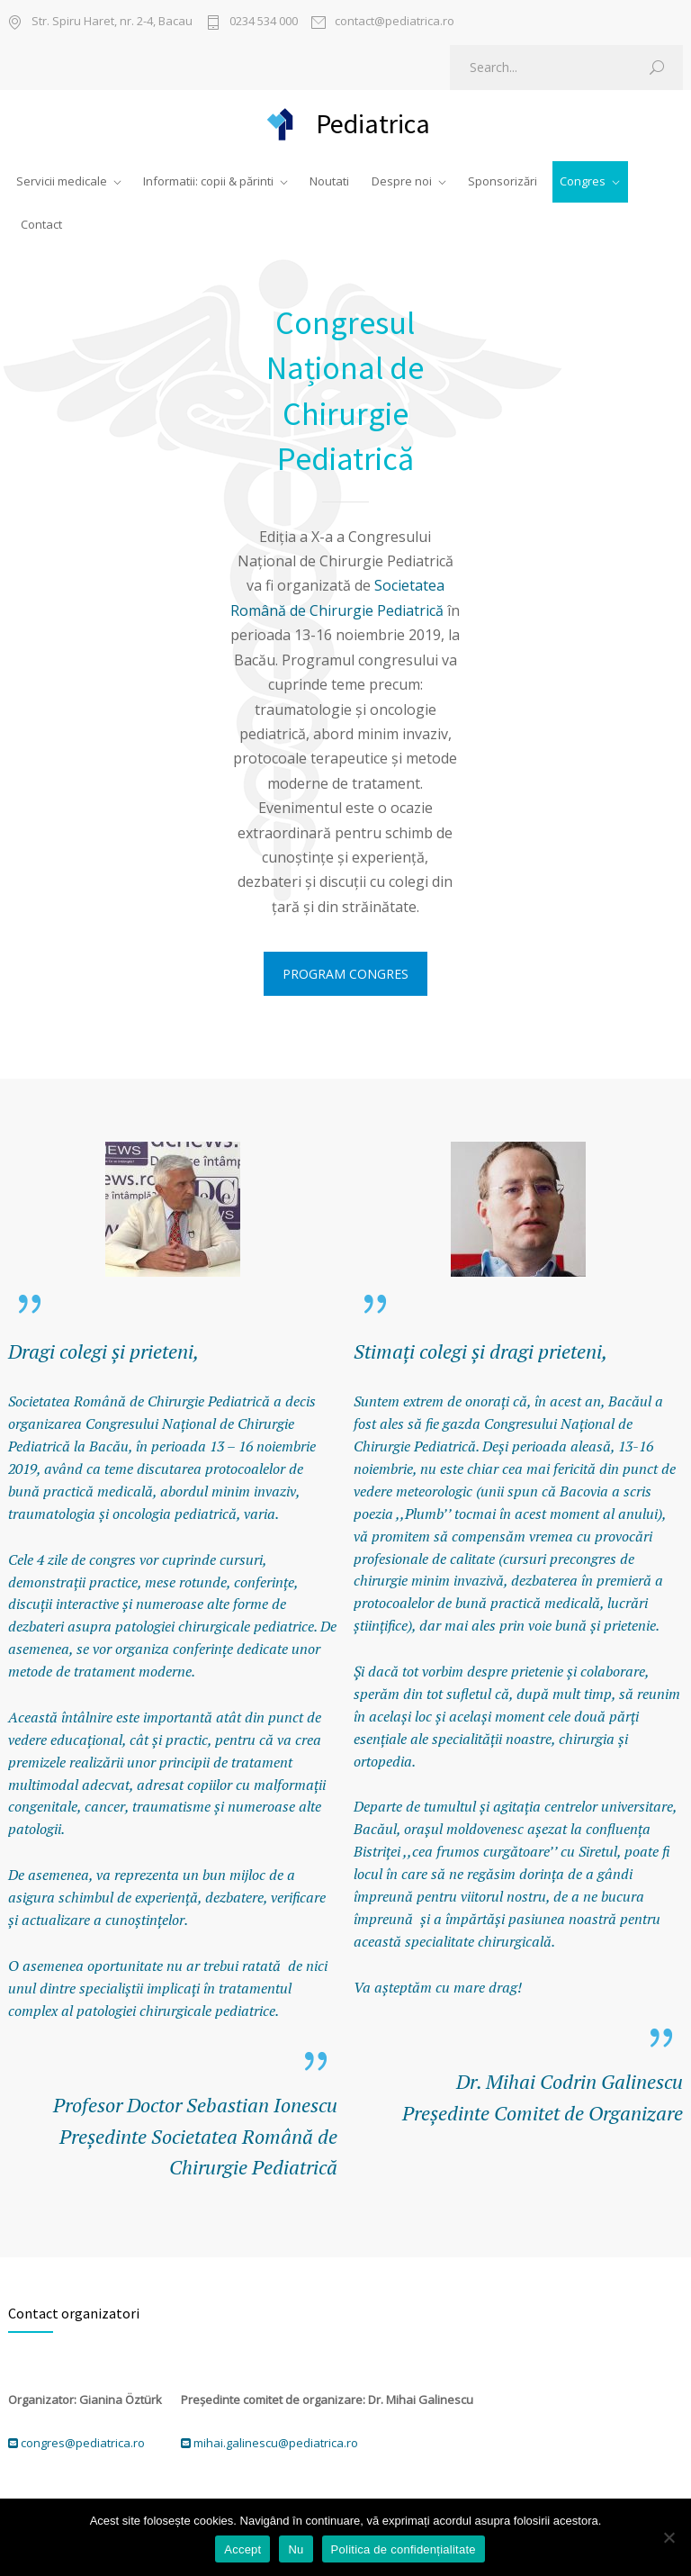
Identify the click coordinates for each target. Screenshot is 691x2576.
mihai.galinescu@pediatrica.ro (275, 2443)
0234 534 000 (263, 22)
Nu (295, 2549)
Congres (583, 181)
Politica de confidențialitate (403, 2549)
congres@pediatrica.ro (83, 2443)
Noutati (329, 181)
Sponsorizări (502, 181)
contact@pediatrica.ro (394, 22)
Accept (242, 2549)
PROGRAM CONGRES (345, 973)
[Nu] (669, 2537)
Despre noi (402, 181)
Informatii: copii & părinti (208, 181)
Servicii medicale (61, 181)
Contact (41, 224)
